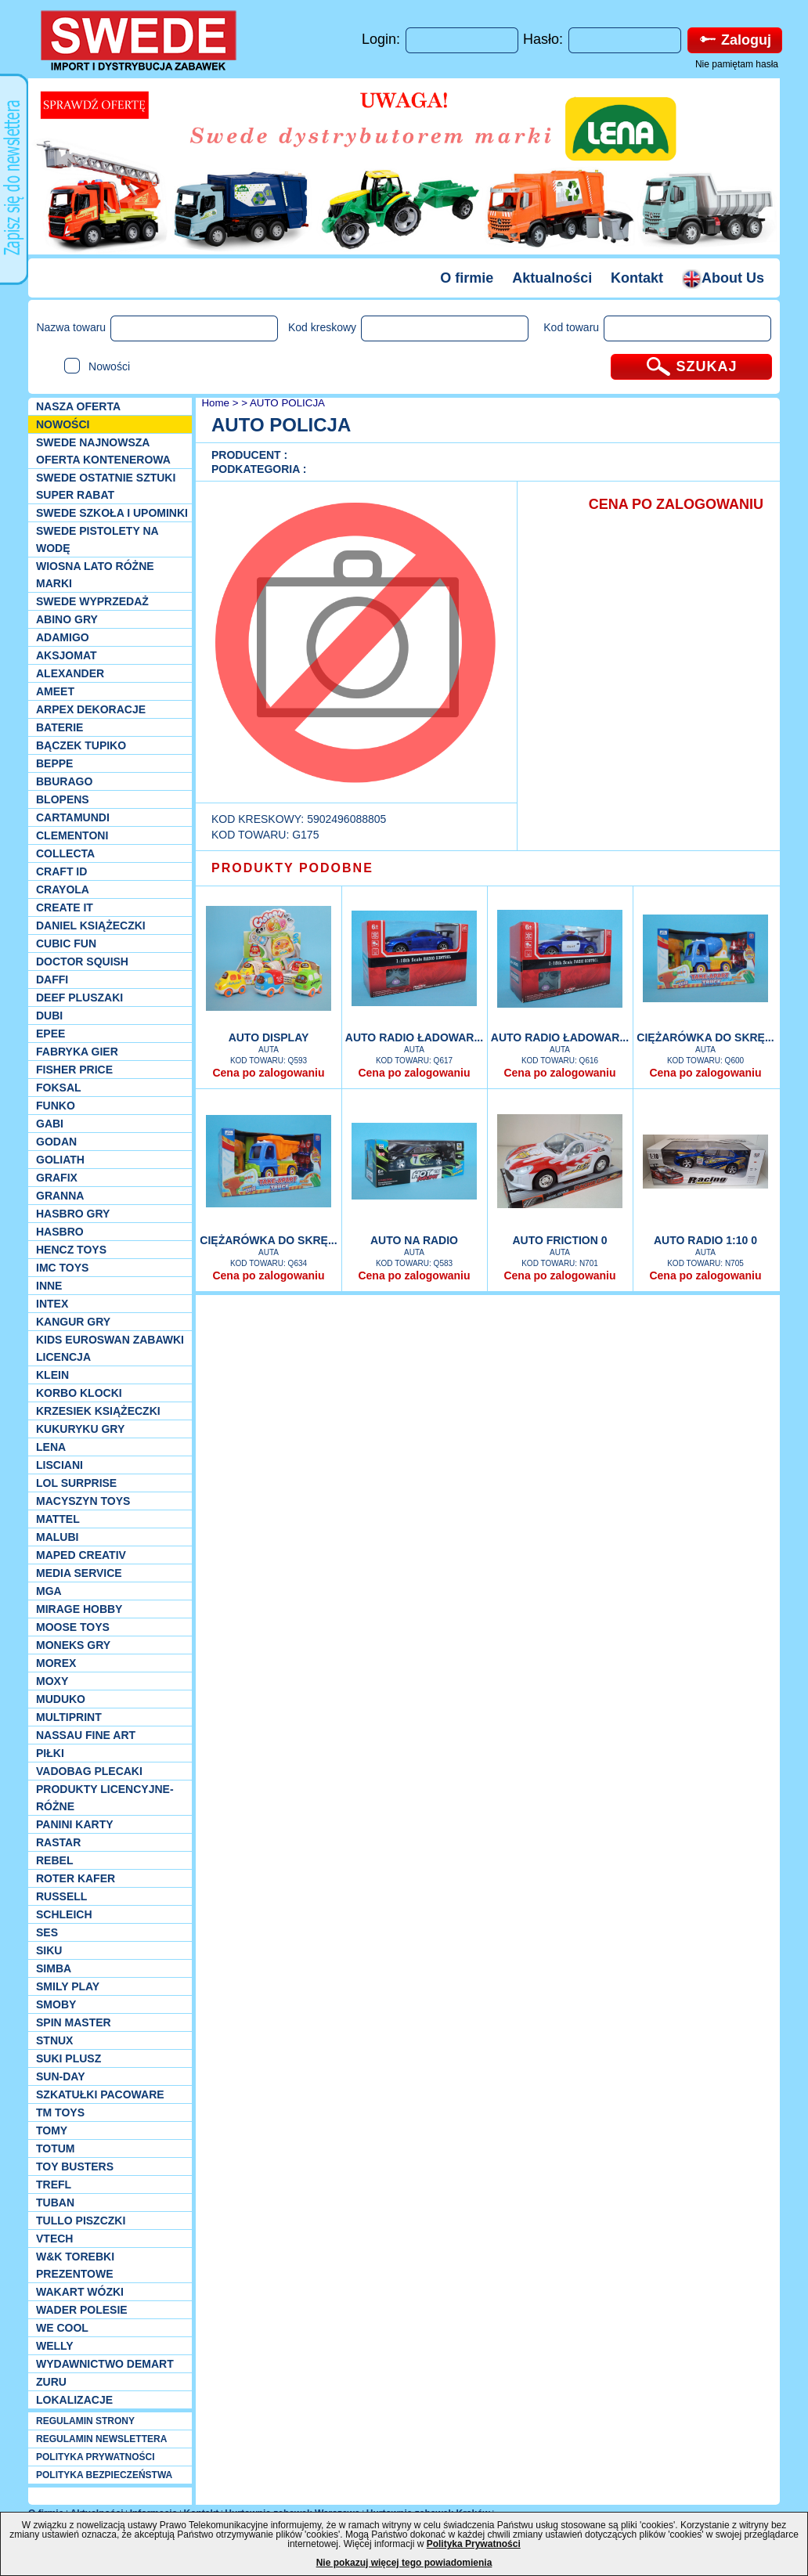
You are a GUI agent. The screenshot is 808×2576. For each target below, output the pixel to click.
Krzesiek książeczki (98, 1411)
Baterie (59, 727)
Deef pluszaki (79, 997)
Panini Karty (75, 1824)
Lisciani (59, 1465)
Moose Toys (73, 1627)
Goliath (60, 1159)
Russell (61, 1896)
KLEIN (52, 1375)
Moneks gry (73, 1645)
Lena (51, 1447)
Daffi (52, 979)
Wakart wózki (80, 2292)
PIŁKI (50, 1753)
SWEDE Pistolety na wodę (97, 539)
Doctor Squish (82, 961)
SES (47, 1932)
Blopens (62, 799)
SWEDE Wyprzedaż (92, 601)
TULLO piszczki (80, 2220)
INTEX (52, 1303)
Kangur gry (73, 1321)
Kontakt (637, 278)
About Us (723, 278)
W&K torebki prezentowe (75, 2265)
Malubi (57, 1537)
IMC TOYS (62, 1267)
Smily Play (67, 1986)
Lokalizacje (74, 2400)
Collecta (65, 853)
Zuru (51, 2382)
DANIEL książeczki (91, 925)
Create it (64, 907)
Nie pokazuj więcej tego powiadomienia (404, 2562)
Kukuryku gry (80, 1429)
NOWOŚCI (62, 424)
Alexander (70, 673)
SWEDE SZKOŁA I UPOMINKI (112, 513)
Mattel (58, 1519)
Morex (56, 1663)
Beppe (54, 763)
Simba (53, 1968)
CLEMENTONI (72, 835)
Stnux (54, 2040)
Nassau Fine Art (85, 1735)
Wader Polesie (82, 2310)
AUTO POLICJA (287, 403)
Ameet (55, 691)
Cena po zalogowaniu (268, 1072)
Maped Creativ (81, 1555)
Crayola (62, 889)
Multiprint (69, 1717)
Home (214, 403)
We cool (62, 2328)
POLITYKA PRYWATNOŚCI (95, 2457)
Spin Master (73, 2022)
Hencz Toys (71, 1249)
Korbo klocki (79, 1393)
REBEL (54, 1860)
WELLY (55, 2346)
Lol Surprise (76, 1483)
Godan (56, 1141)
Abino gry (67, 619)
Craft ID (61, 871)
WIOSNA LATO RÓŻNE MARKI (95, 575)
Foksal (58, 1087)
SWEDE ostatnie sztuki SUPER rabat (105, 486)
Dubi (49, 1015)
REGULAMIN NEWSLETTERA (101, 2438)
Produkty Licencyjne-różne (105, 1798)
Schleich (64, 1914)
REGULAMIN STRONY (85, 2420)
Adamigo (62, 637)
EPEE (50, 1033)
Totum (55, 2148)
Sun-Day (60, 2076)
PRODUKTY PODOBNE (292, 868)
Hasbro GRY (73, 1213)
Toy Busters (75, 2166)
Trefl (53, 2184)
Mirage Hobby (79, 1609)
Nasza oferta (78, 406)
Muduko (60, 1699)
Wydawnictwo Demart (105, 2364)
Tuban (55, 2202)
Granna (60, 1195)
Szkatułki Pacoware (100, 2094)
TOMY (51, 2130)
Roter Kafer (75, 1878)
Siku (49, 1950)
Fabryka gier (77, 1051)
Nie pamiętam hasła (736, 64)
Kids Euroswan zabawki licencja (110, 1348)
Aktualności (552, 278)
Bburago (64, 781)
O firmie (466, 278)
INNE (49, 1285)
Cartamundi (73, 817)
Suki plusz (68, 2058)
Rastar (58, 1842)
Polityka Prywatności (474, 2543)
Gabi (49, 1123)
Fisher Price (74, 1069)
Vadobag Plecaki (89, 1771)
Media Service (79, 1573)
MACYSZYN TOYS (83, 1501)
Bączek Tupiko (81, 745)
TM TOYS (60, 2112)
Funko (55, 1105)
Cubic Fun (66, 943)
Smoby (56, 2004)
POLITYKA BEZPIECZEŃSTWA (104, 2475)
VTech (54, 2238)
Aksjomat (66, 655)
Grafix (57, 1177)
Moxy (52, 1681)
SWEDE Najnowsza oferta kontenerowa (103, 451)
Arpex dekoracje (91, 709)
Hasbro (60, 1231)
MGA (49, 1591)
